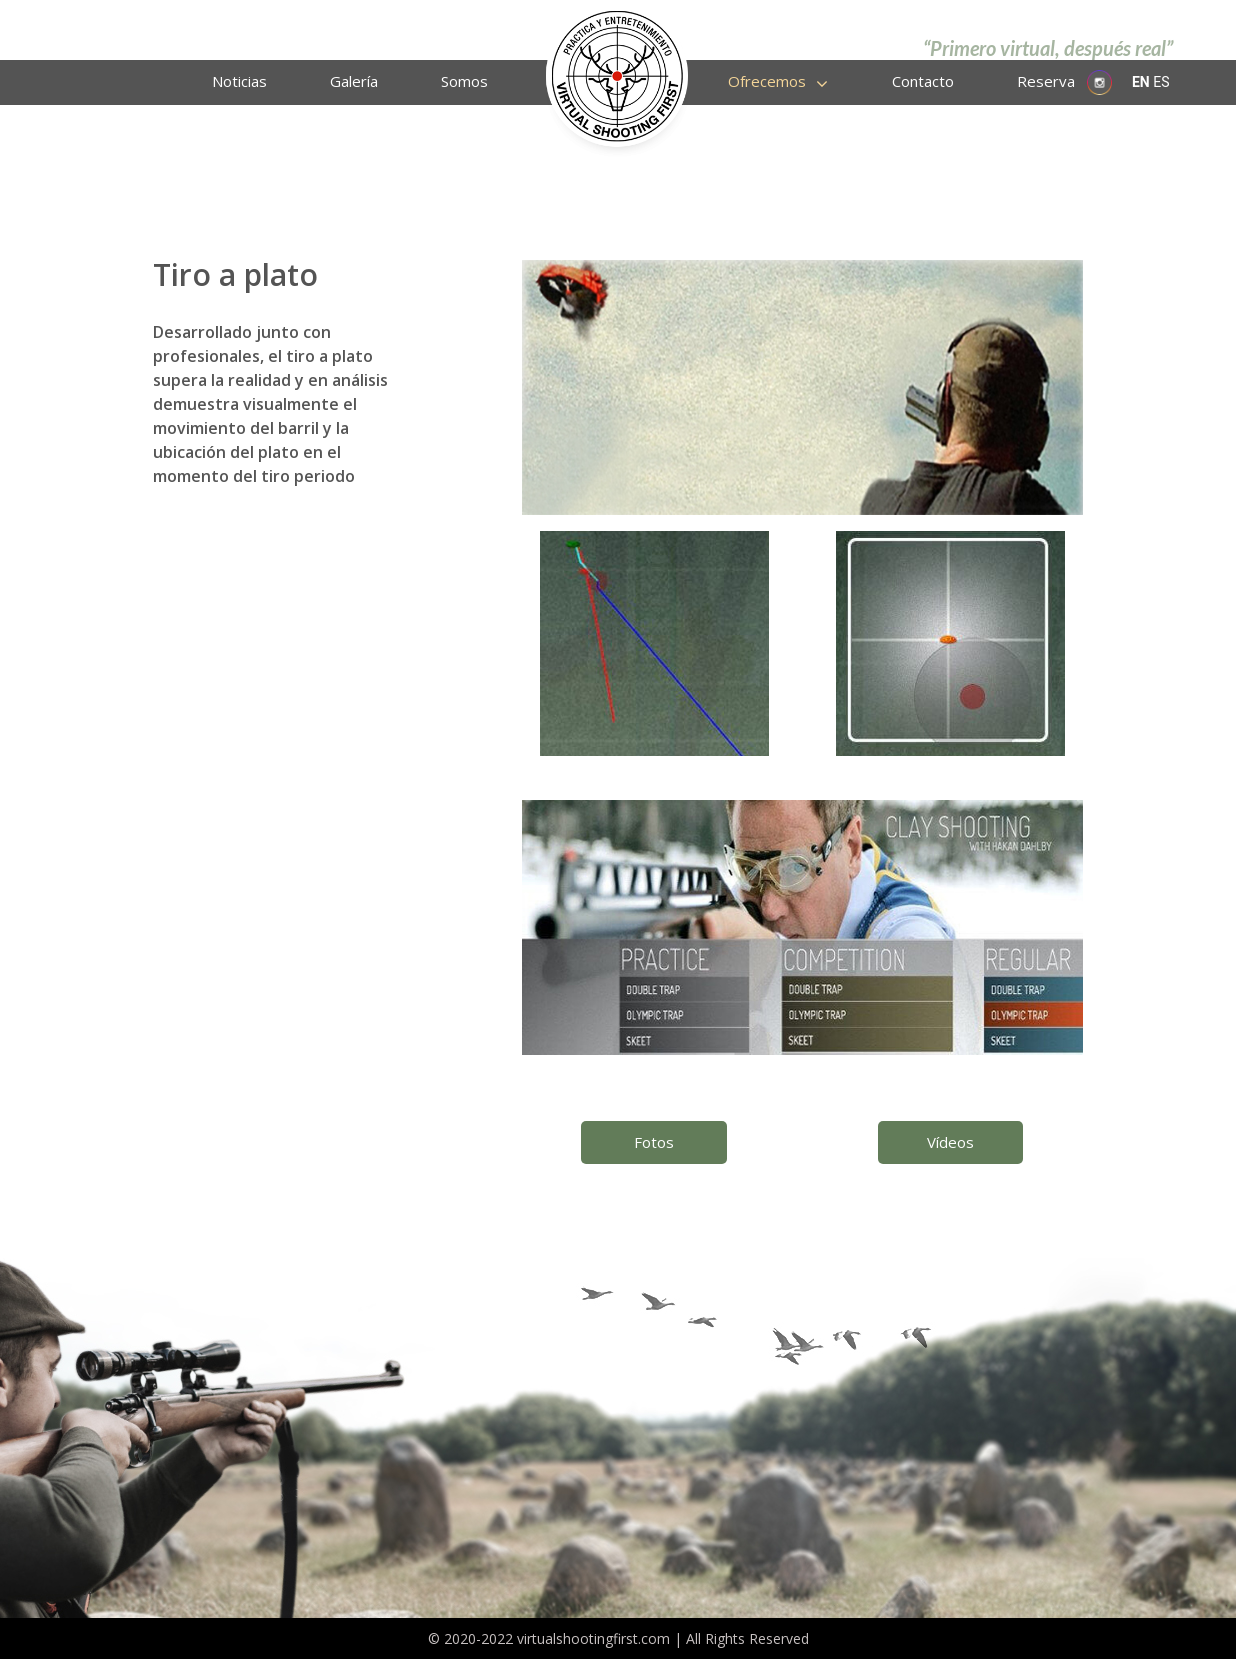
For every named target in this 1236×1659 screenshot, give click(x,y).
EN (1141, 82)
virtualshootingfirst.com (593, 1638)
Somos (464, 81)
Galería (354, 81)
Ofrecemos (767, 81)
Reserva (1046, 81)
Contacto (923, 81)
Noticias (239, 81)
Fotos (654, 1142)
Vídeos (950, 1142)
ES (1161, 82)
